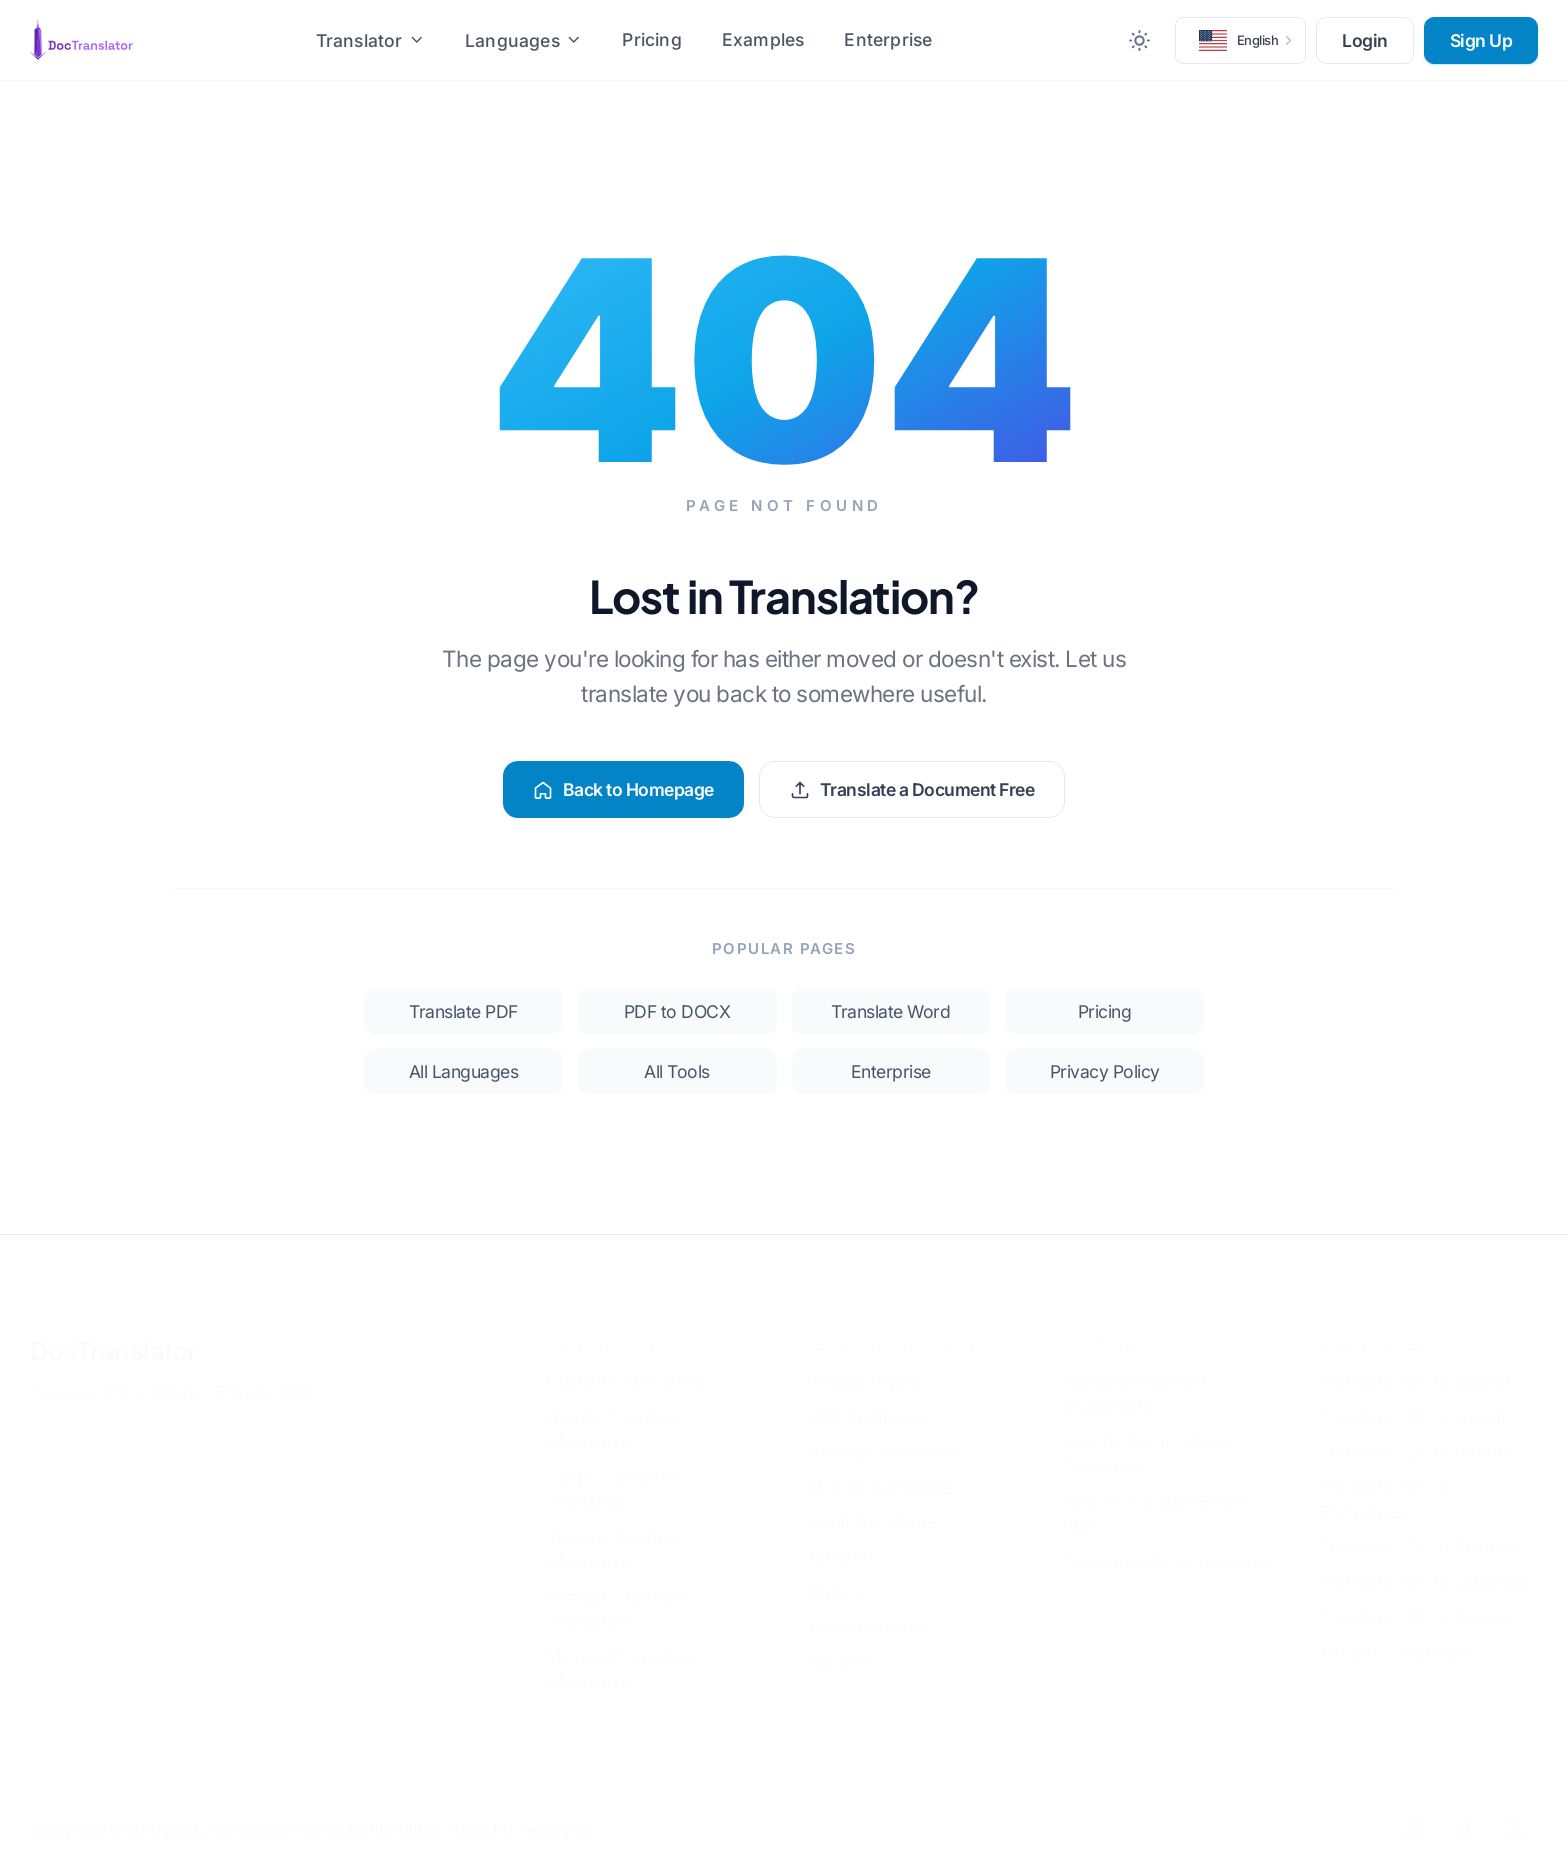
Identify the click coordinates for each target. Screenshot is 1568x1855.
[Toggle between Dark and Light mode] (1140, 40)
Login (1365, 40)
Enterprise (888, 39)
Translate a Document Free (912, 789)
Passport (839, 1541)
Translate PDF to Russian (1416, 1601)
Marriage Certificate (882, 1436)
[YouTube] (1513, 1814)
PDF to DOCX (677, 1011)
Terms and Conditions (115, 1376)
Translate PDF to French (1413, 1401)
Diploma (836, 1576)
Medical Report (863, 1366)
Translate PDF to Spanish (1417, 1366)
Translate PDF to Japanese (1425, 1566)
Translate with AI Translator (1168, 1546)
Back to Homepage (623, 789)
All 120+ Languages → (1407, 1636)
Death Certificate (870, 1506)
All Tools (677, 1071)
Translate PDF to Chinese (1418, 1531)
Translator (371, 40)
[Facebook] (1463, 1814)
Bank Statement (865, 1611)
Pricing (651, 39)
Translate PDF (463, 1011)
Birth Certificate (864, 1401)
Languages (523, 40)
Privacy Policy (1105, 1071)
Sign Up (1481, 40)
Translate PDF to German (1418, 1436)
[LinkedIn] (1413, 1814)
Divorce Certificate (877, 1471)
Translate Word (890, 1011)
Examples (763, 39)
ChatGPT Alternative (625, 1366)
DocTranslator (113, 1336)
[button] (1241, 40)
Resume (835, 1646)
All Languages (464, 1071)
